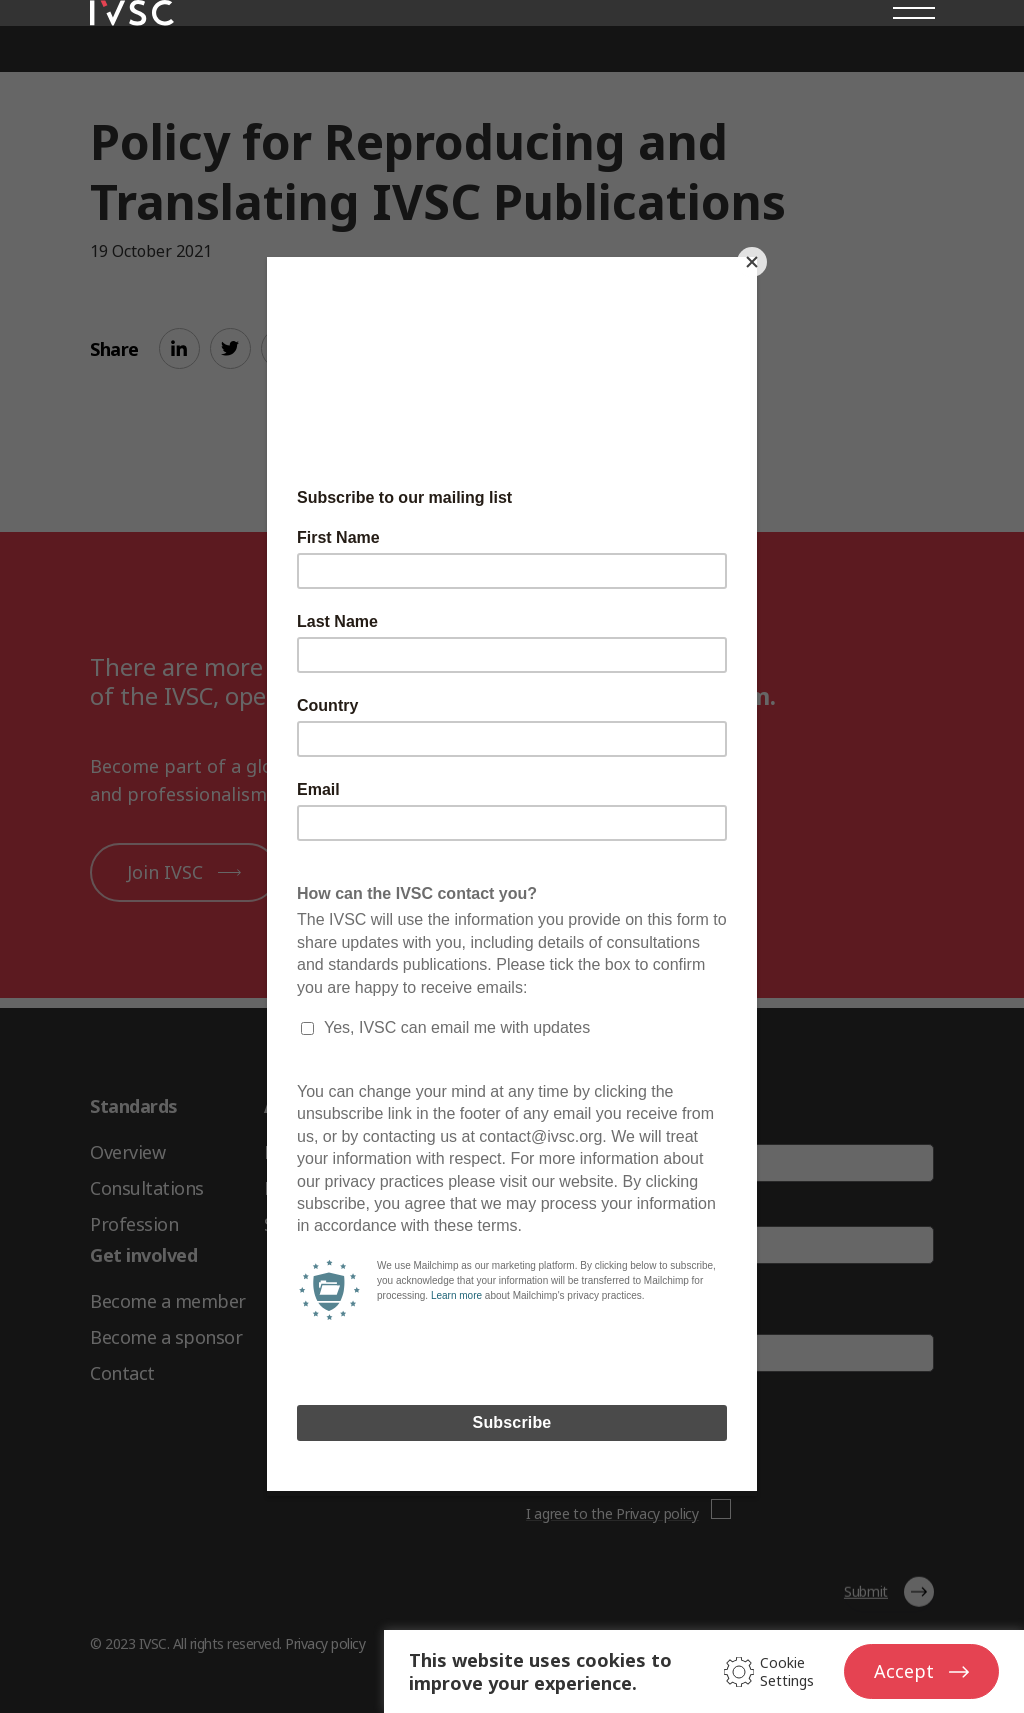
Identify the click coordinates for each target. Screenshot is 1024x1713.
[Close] (752, 262)
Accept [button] (904, 1671)
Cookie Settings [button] (787, 1672)
